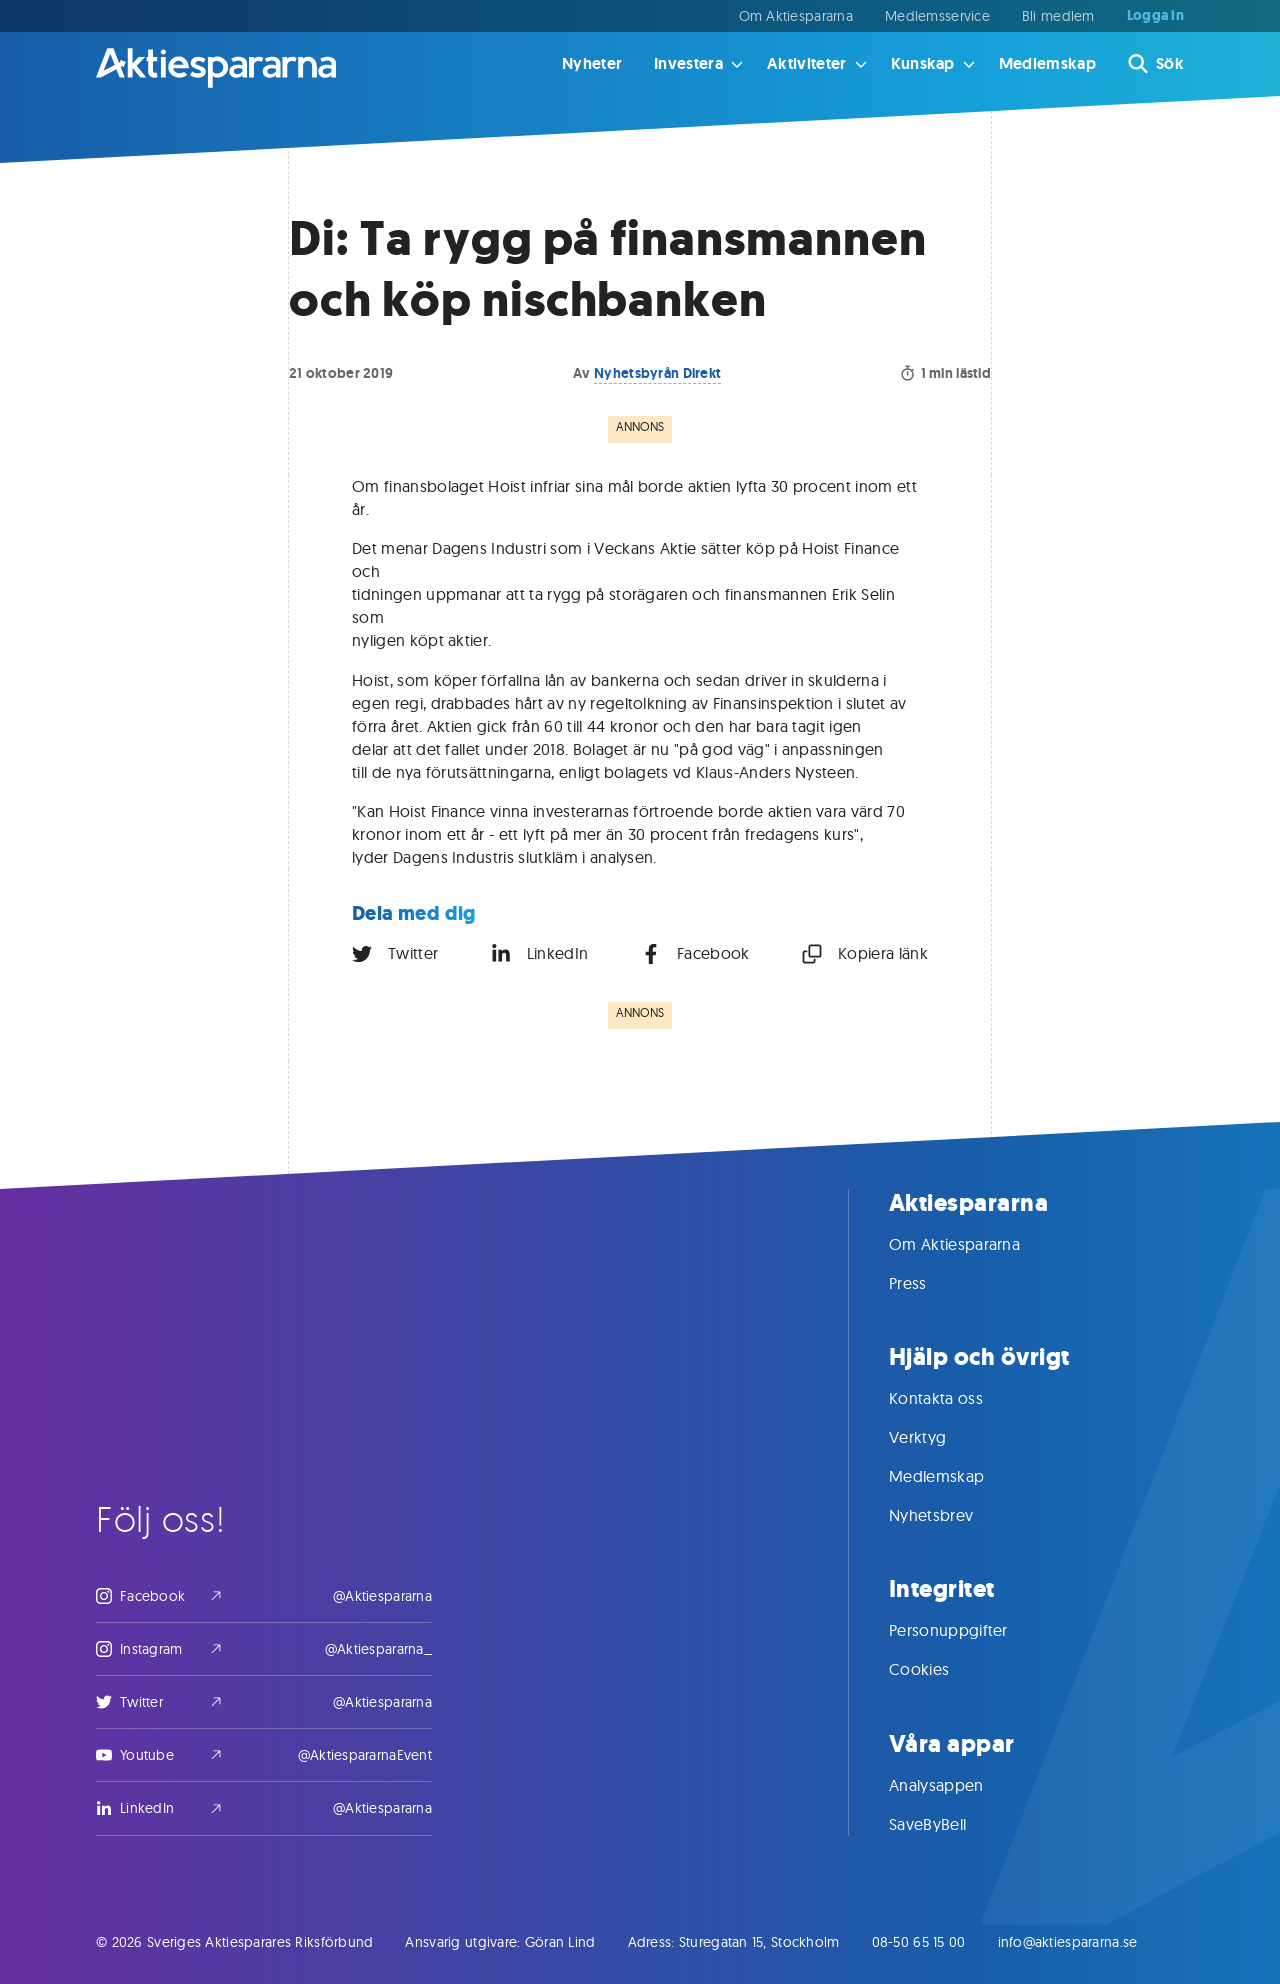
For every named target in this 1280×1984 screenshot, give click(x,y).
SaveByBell (947, 1824)
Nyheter (592, 63)
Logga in (1155, 16)
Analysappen (956, 1785)
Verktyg (937, 1437)
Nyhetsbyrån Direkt (657, 373)
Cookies (939, 1669)
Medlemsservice (937, 16)
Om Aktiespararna (796, 16)
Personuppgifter (968, 1630)
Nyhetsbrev (951, 1515)
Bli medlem (1058, 16)
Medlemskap (1047, 63)
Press (928, 1283)
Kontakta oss (956, 1398)
